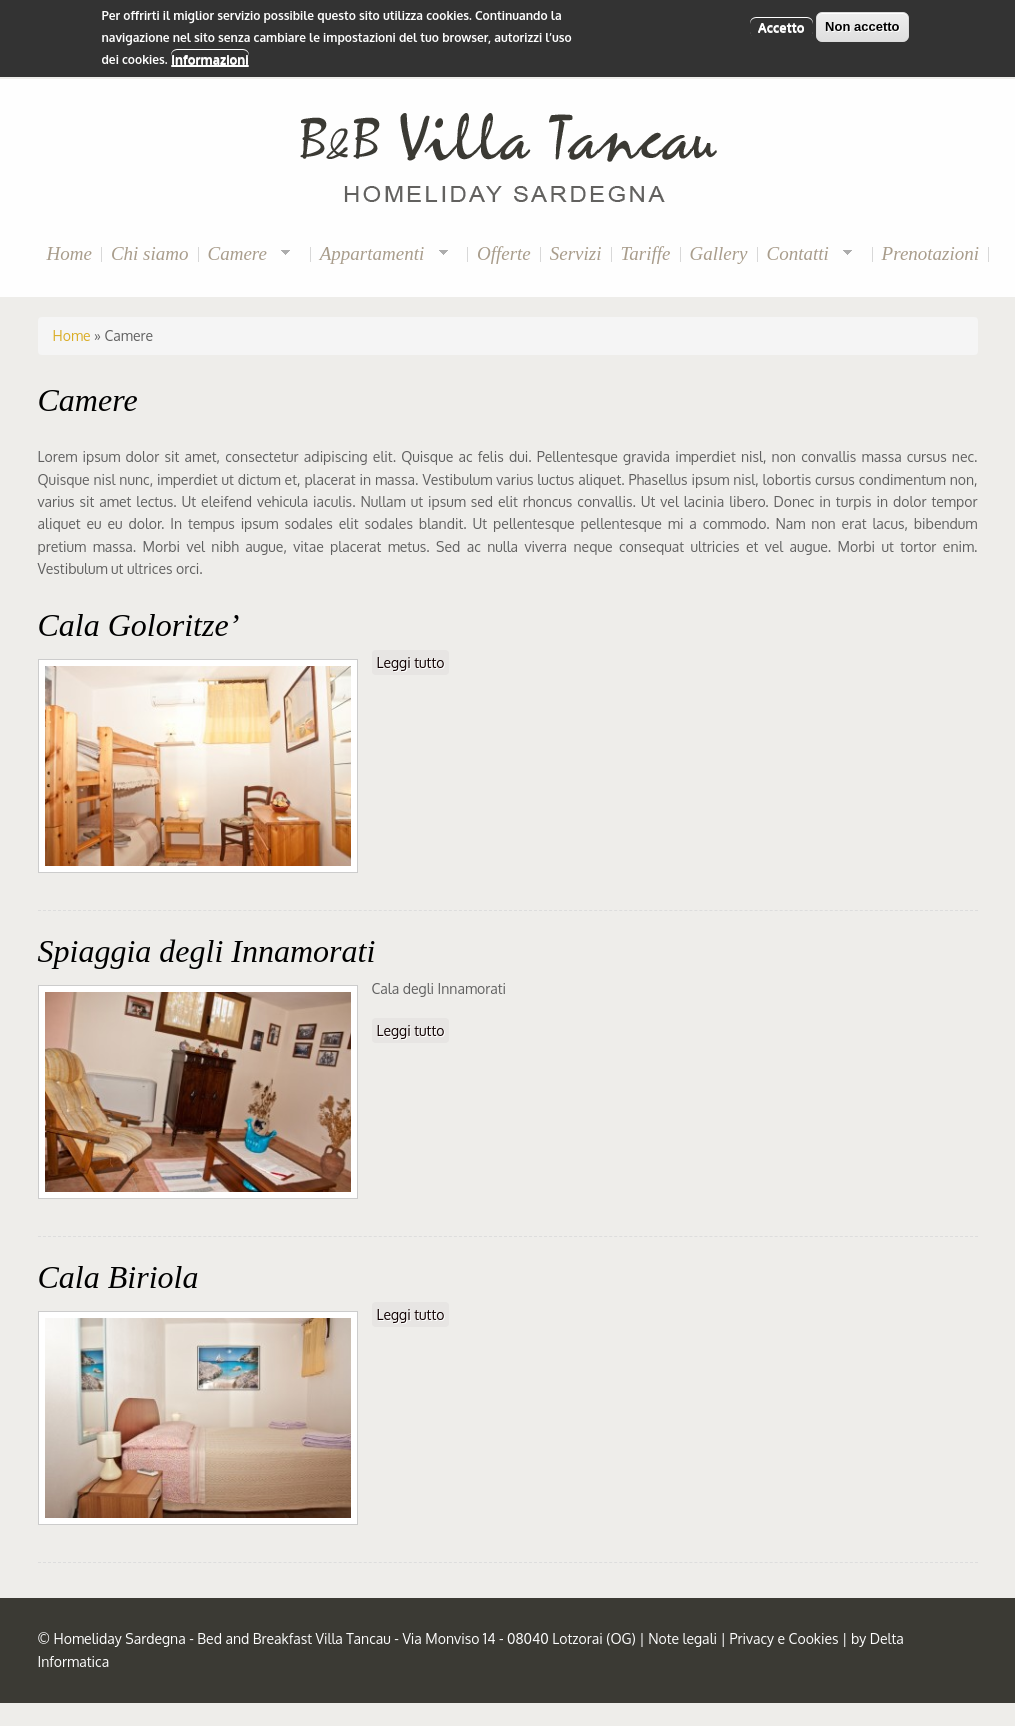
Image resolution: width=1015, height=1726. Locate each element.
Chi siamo (150, 253)
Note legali (682, 1638)
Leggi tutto (413, 661)
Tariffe (646, 253)
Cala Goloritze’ (139, 625)
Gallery (719, 253)
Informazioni (209, 55)
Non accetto (862, 21)
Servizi (576, 253)
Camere (245, 255)
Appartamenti (379, 255)
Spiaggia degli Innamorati (207, 951)
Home (69, 253)
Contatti (805, 255)
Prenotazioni (930, 253)
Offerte (504, 253)
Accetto (781, 22)
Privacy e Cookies (783, 1638)
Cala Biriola (118, 1277)
